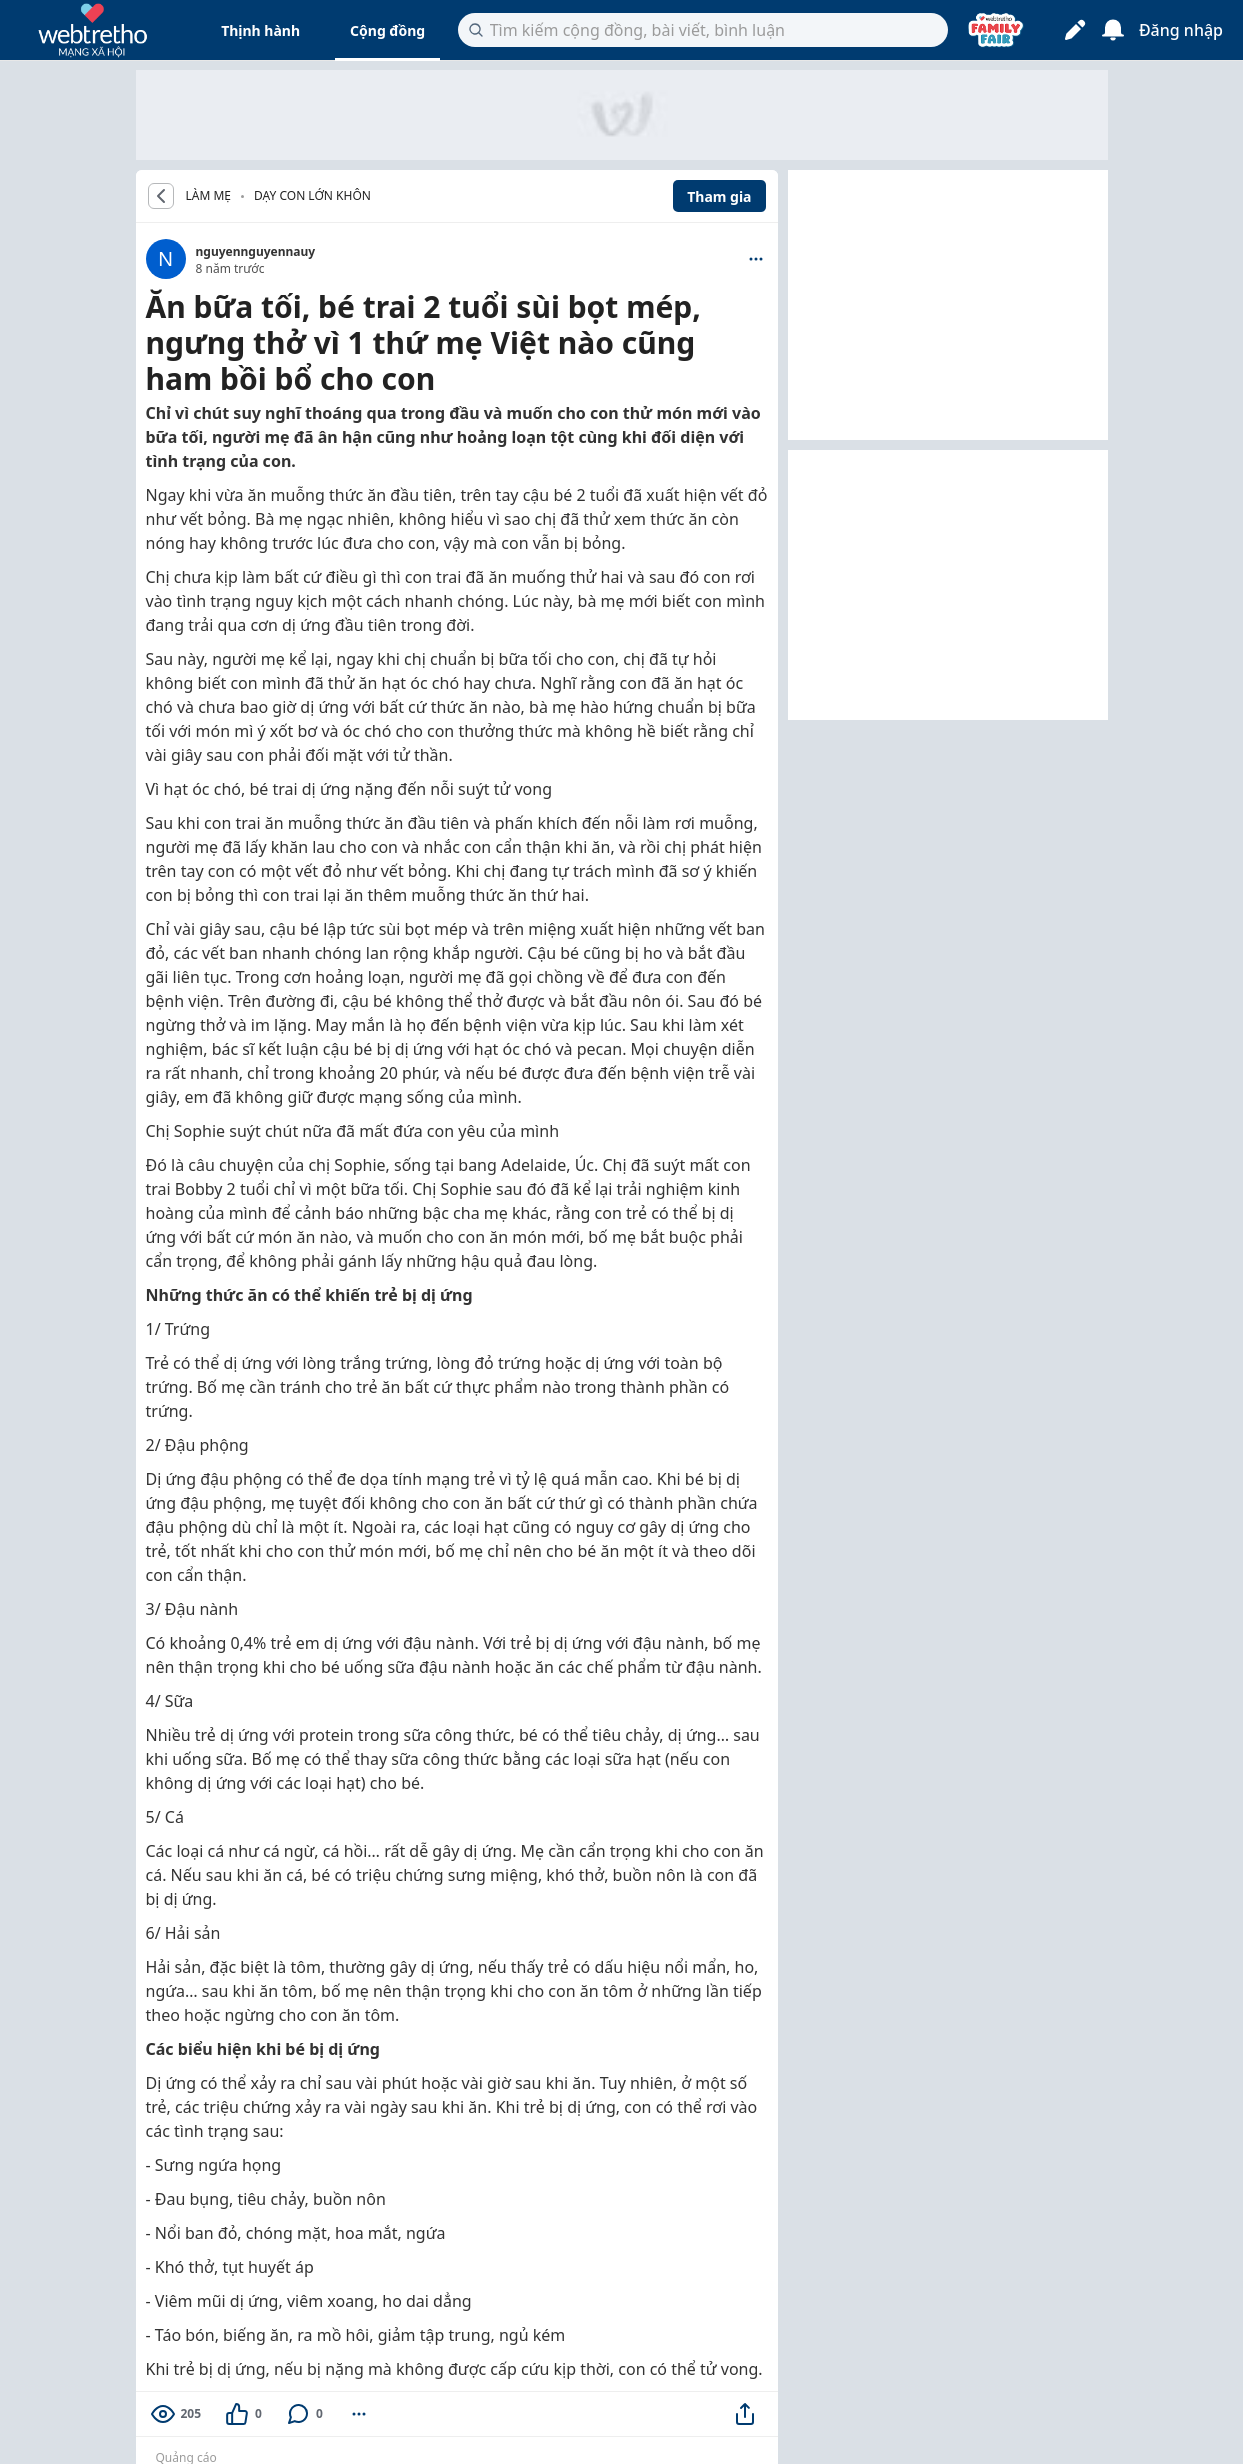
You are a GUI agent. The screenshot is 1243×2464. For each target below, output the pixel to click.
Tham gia (719, 196)
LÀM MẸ (209, 196)
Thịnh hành (260, 30)
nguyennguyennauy (256, 251)
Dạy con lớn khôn (312, 195)
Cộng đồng (387, 30)
